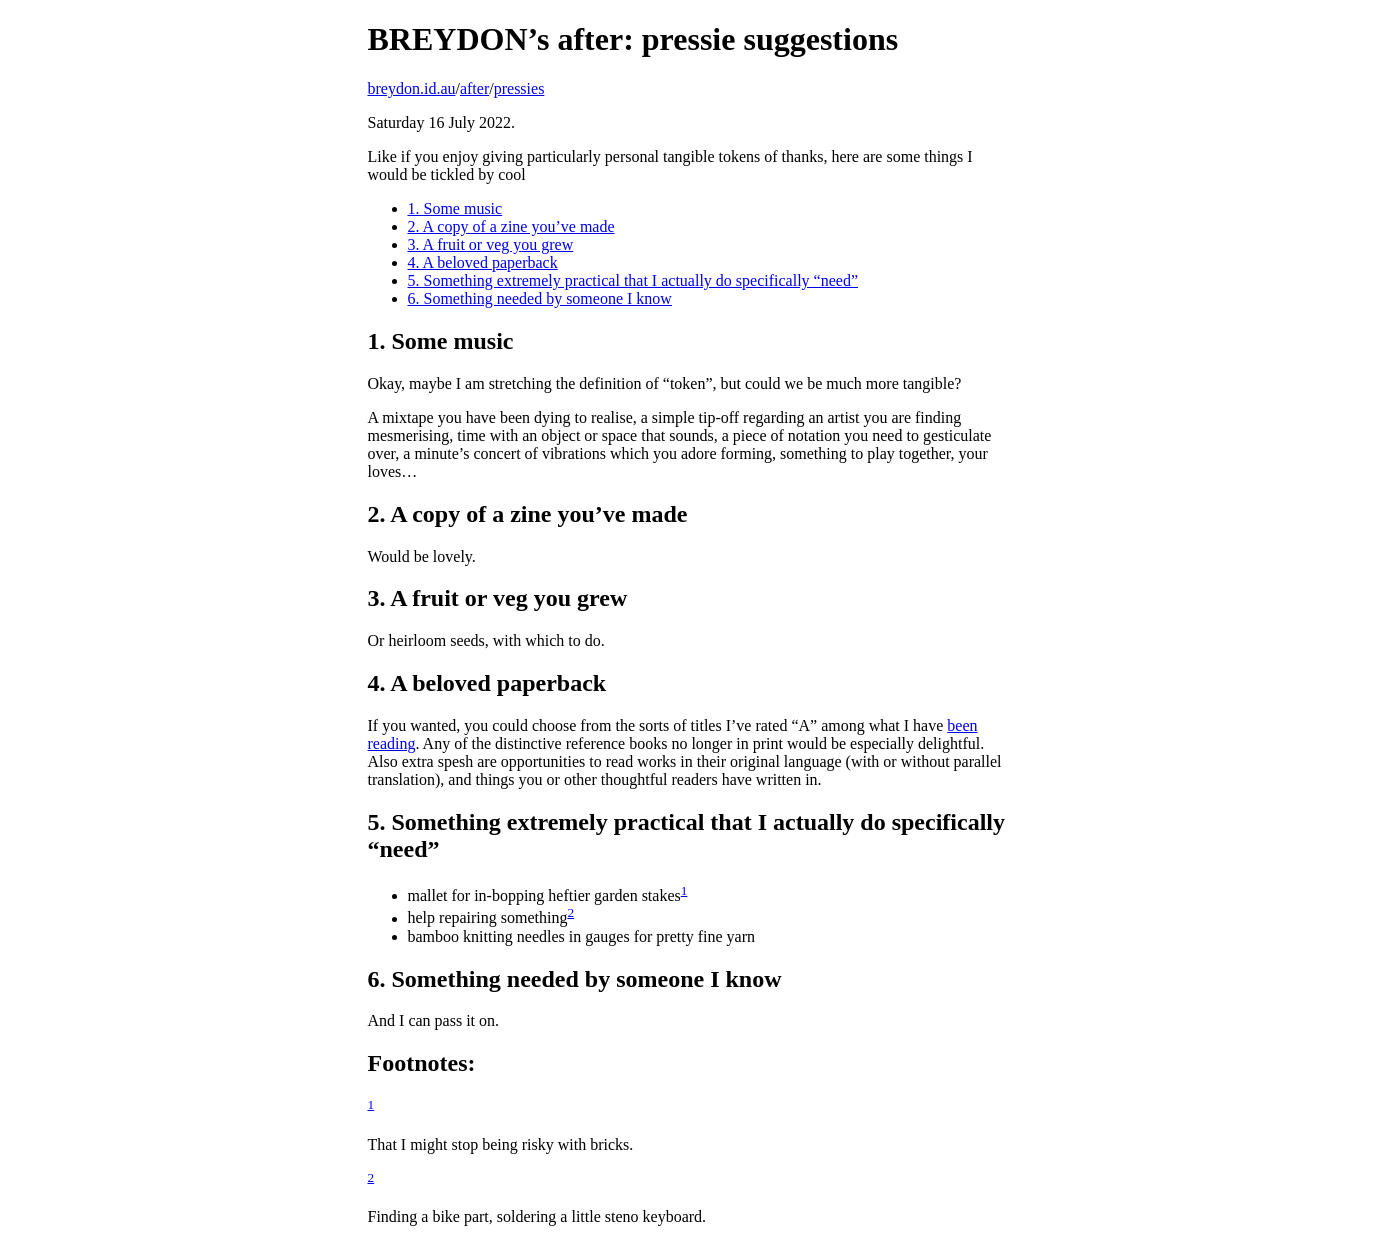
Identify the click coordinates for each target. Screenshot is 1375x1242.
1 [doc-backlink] (684, 890)
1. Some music (455, 208)
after (474, 88)
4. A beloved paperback (483, 262)
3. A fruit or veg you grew (491, 244)
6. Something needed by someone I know (540, 298)
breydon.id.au (412, 88)
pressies (519, 88)
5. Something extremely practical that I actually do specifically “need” (633, 280)
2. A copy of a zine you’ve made (511, 226)
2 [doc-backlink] (570, 912)
